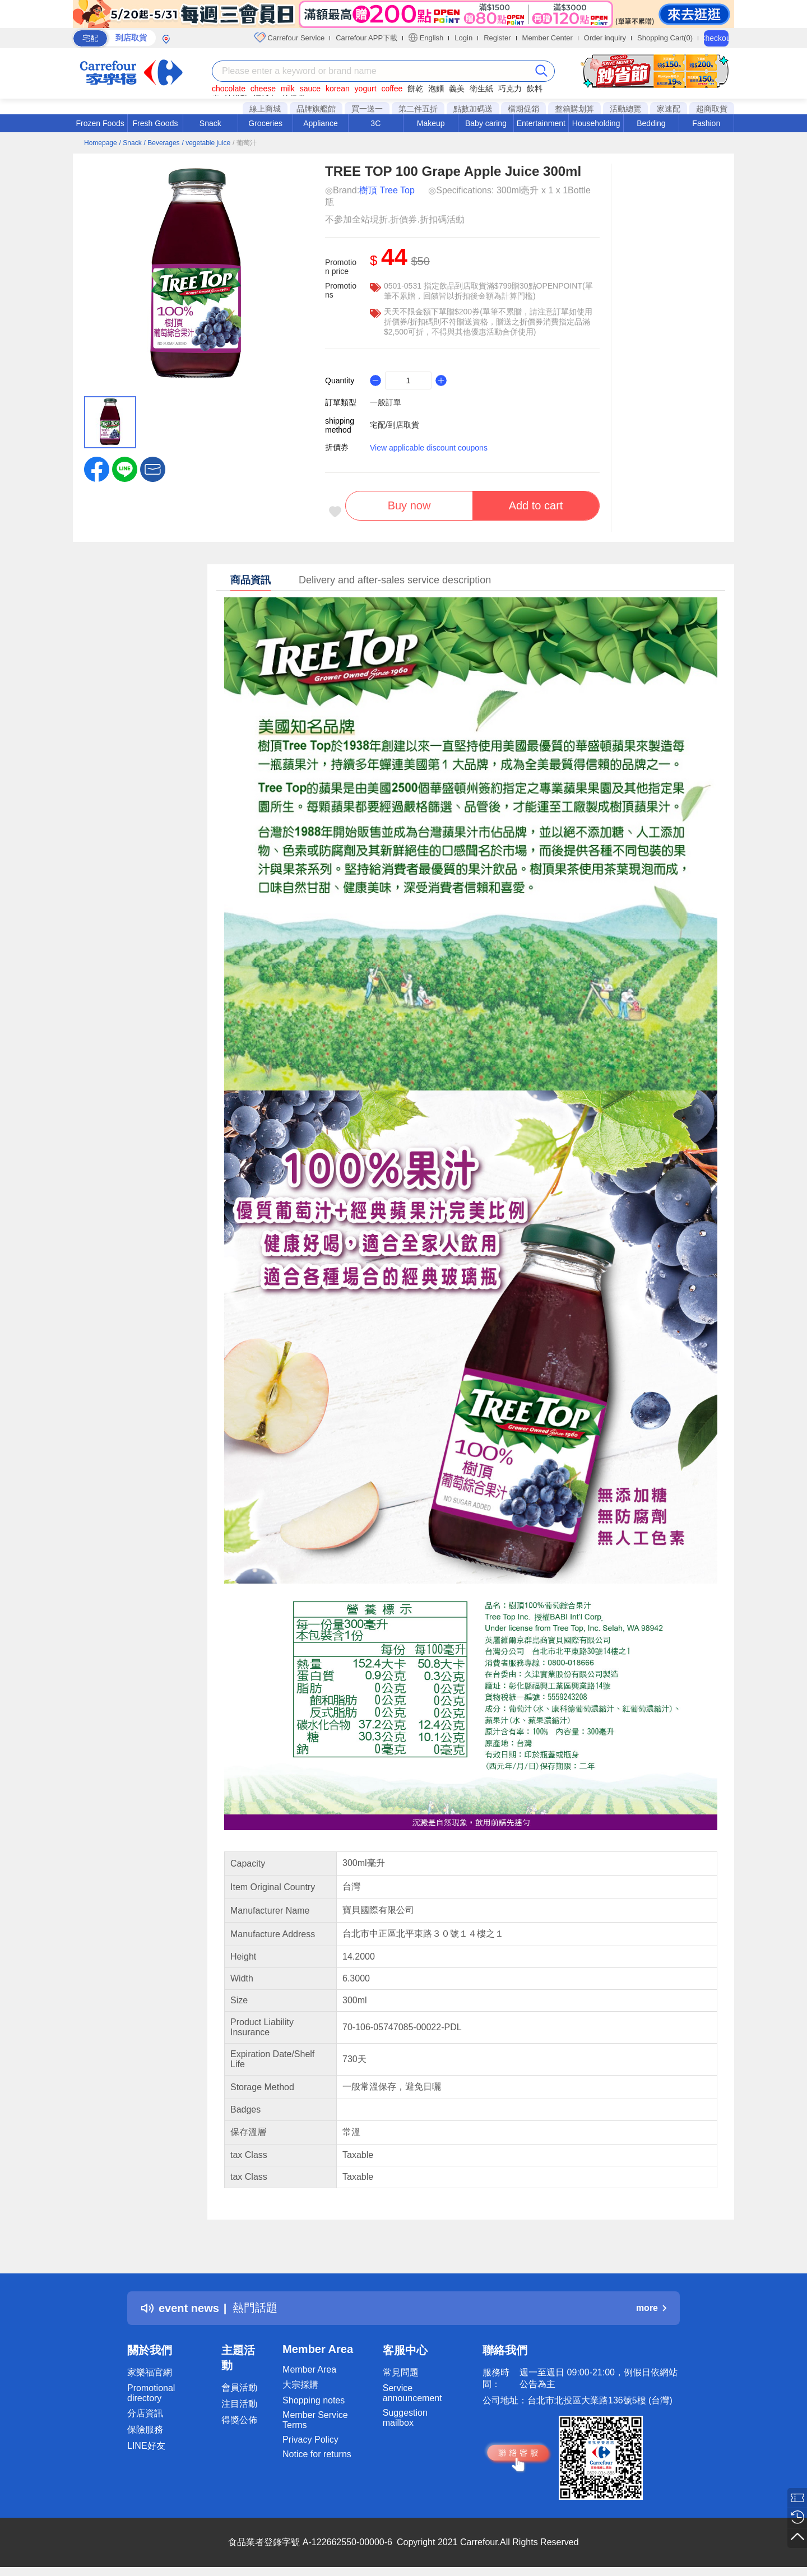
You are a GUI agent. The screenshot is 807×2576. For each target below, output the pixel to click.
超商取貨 (711, 108)
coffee (391, 88)
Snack (210, 123)
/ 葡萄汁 (245, 143)
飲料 (534, 88)
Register (497, 38)
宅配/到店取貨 (394, 424)
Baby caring (486, 123)
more (651, 2308)
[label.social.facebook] (96, 468)
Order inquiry (605, 38)
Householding (596, 123)
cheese (263, 88)
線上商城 (265, 108)
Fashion (706, 123)
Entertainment (541, 123)
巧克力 (510, 88)
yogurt (366, 88)
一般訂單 (385, 402)
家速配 (668, 108)
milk (288, 88)
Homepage (100, 143)
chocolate (228, 88)
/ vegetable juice (206, 143)
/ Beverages (162, 143)
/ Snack (130, 143)
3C (375, 123)
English (426, 37)
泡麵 (436, 88)
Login (463, 38)
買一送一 (367, 108)
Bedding (651, 123)
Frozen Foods (100, 123)
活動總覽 (625, 108)
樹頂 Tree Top (387, 190)
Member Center (547, 38)
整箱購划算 (574, 108)
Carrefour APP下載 (366, 38)
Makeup (431, 123)
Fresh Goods (155, 123)
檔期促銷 (523, 108)
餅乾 (415, 88)
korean (338, 88)
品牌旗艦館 (316, 108)
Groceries (265, 123)
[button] (152, 468)
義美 (457, 88)
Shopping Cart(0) (665, 38)
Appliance (320, 123)
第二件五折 (418, 108)
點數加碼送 (473, 108)
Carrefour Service (289, 38)
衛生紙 (481, 88)
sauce (310, 88)
